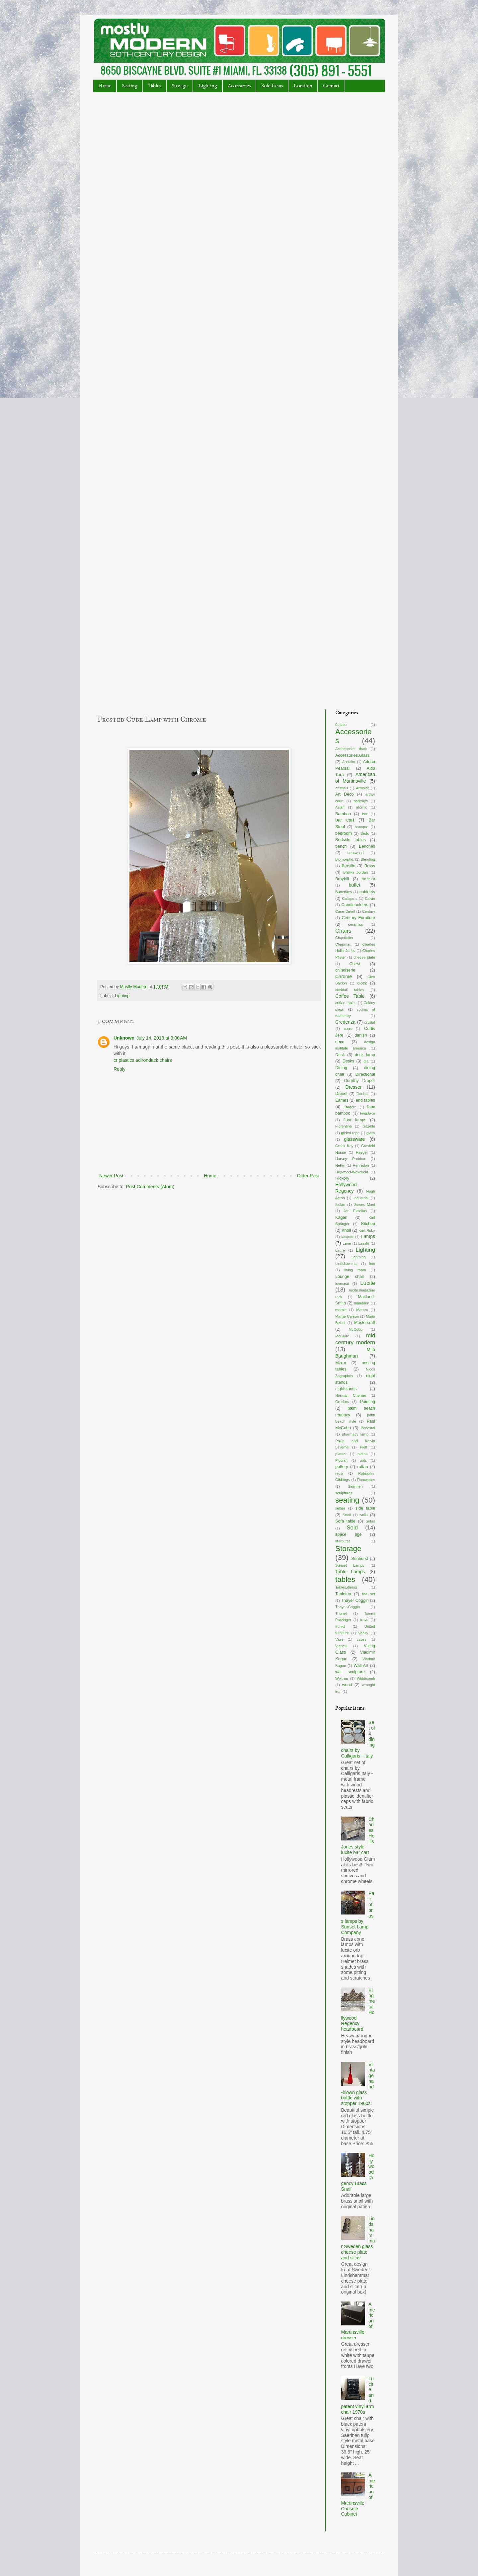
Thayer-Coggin (347, 1607)
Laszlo (363, 1243)
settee (340, 1508)
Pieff (363, 1447)
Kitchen (368, 1223)
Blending (367, 859)
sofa (364, 1515)
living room (355, 1270)
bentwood (356, 853)
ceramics (355, 924)
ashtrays (361, 801)
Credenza (345, 1022)
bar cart (344, 819)
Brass (369, 866)
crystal (369, 1022)
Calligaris (349, 898)
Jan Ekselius (355, 1211)
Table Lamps (350, 1571)
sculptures (343, 1493)
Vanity (363, 1633)
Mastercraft (364, 1322)
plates (362, 1454)
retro (339, 1473)
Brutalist (368, 879)
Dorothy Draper (359, 1080)
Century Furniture (358, 917)
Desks (348, 1061)
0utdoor (341, 725)
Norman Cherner (350, 1395)
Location (302, 86)
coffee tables (346, 1003)
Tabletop (343, 1594)
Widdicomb (366, 1678)
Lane (347, 1243)
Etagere (350, 1107)
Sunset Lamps (349, 1565)
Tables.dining (346, 1587)
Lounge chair (349, 1276)
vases (361, 1639)
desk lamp (365, 1055)
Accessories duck (351, 749)
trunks (340, 1626)
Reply (119, 1069)
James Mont (364, 1205)
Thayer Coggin (354, 1600)
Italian (340, 1205)
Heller (340, 1165)
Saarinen (355, 1486)
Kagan (341, 1217)
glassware (354, 1139)
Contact (331, 86)
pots (363, 1460)
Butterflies (343, 892)
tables (345, 1579)
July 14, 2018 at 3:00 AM (161, 1038)
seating (347, 1500)
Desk (340, 1055)
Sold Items (272, 86)
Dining (341, 1067)
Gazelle (368, 1126)
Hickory (342, 1178)
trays (364, 1620)
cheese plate (364, 957)
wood (347, 1684)
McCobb (355, 1329)
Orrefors (342, 1402)
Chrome (343, 976)
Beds (364, 833)
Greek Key (344, 1146)
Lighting (207, 86)
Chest (355, 964)
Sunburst (359, 1558)
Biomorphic (344, 859)
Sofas (370, 1521)
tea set (368, 1594)
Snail (347, 1515)
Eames (341, 1100)
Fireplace (367, 1113)
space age (348, 1534)
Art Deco (344, 794)
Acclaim (348, 762)
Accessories (239, 86)
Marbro (362, 1310)
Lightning (358, 1257)
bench (341, 846)
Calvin (370, 898)
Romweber (366, 1480)
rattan (362, 1466)
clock (362, 983)
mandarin (361, 1303)
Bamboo (343, 814)
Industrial (361, 1198)
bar (364, 814)
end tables (365, 1100)
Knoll (346, 1230)
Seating (129, 86)
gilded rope (350, 1133)
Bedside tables (350, 839)
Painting (367, 1401)
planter (341, 1454)
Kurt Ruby (366, 1230)
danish (361, 1035)
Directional (365, 1074)
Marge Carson (347, 1316)
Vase (339, 1639)
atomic (361, 807)
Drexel (341, 1093)
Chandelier (344, 938)
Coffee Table (350, 996)
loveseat (342, 1284)
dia (365, 1061)
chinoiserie (345, 970)
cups (348, 1029)
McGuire (342, 1336)
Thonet (341, 1613)
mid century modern (355, 1339)
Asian (340, 807)
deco (339, 1042)
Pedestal (367, 1428)
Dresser (354, 1087)
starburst (342, 1541)
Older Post (308, 1175)
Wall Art (361, 1665)
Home (104, 86)
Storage (180, 86)
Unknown (124, 1038)
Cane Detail (345, 911)
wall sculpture (350, 1672)
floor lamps (354, 1120)
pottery (341, 1466)
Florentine (343, 1126)
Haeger (362, 1152)
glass (370, 1133)
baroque (361, 827)
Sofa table (345, 1521)
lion (372, 1264)
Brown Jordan (355, 872)
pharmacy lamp (355, 1434)
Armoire (362, 788)
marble (341, 1310)
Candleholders (354, 904)
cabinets (367, 892)
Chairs (343, 931)
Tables (154, 86)
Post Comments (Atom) (150, 1186)
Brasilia (348, 866)
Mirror (340, 1363)
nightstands (346, 1388)
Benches (367, 846)
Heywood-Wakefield (351, 1172)
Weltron (341, 1678)
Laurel (340, 1250)
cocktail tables (349, 990)
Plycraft (341, 1460)
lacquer (347, 1237)
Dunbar (363, 1094)
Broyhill (342, 879)
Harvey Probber (350, 1159)
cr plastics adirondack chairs (143, 1060)
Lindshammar (346, 1264)
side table (365, 1508)
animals (341, 788)
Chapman (343, 944)
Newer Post (111, 1175)
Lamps (368, 1236)
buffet (354, 885)
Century (368, 911)
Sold (352, 1527)
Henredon (361, 1165)
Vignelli (341, 1646)
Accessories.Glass (352, 755)
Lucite (367, 1283)
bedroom (343, 833)
